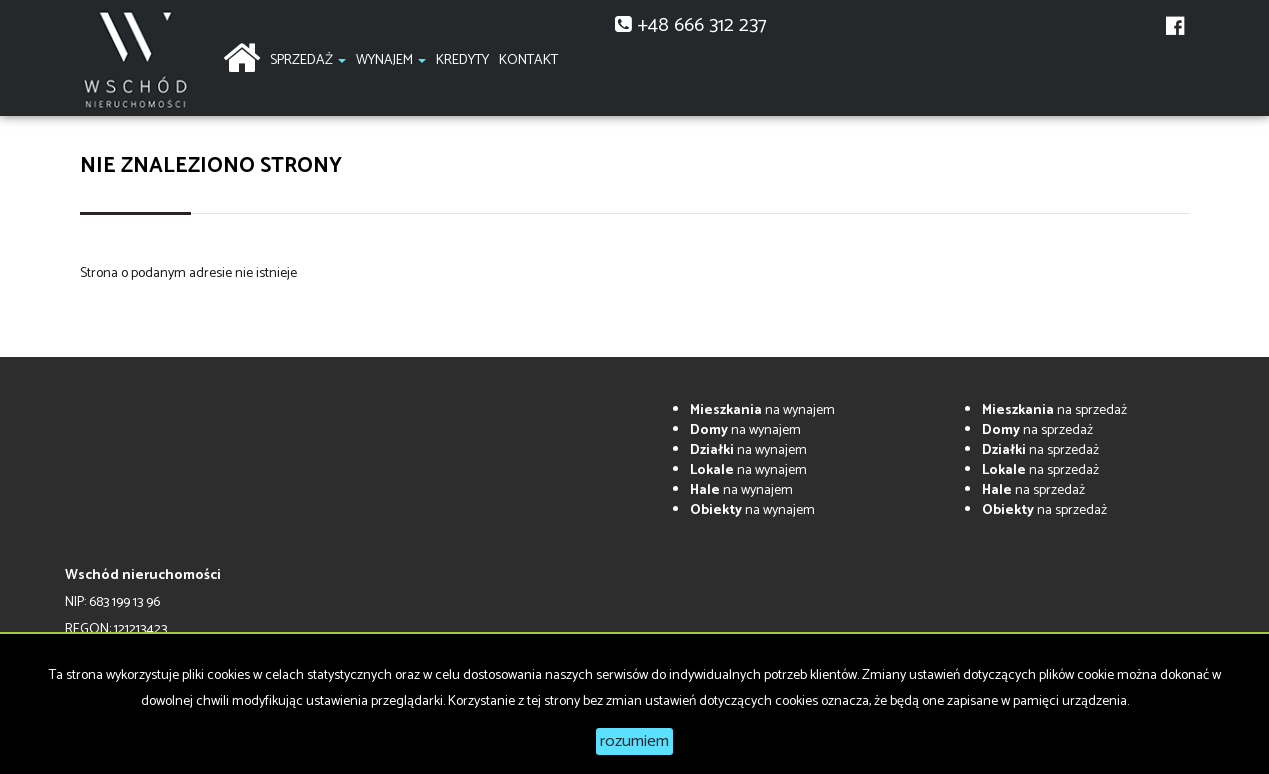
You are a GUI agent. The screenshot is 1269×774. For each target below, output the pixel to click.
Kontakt (528, 60)
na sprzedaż (1054, 410)
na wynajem (762, 410)
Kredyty (462, 60)
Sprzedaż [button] (308, 60)
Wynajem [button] (391, 60)
